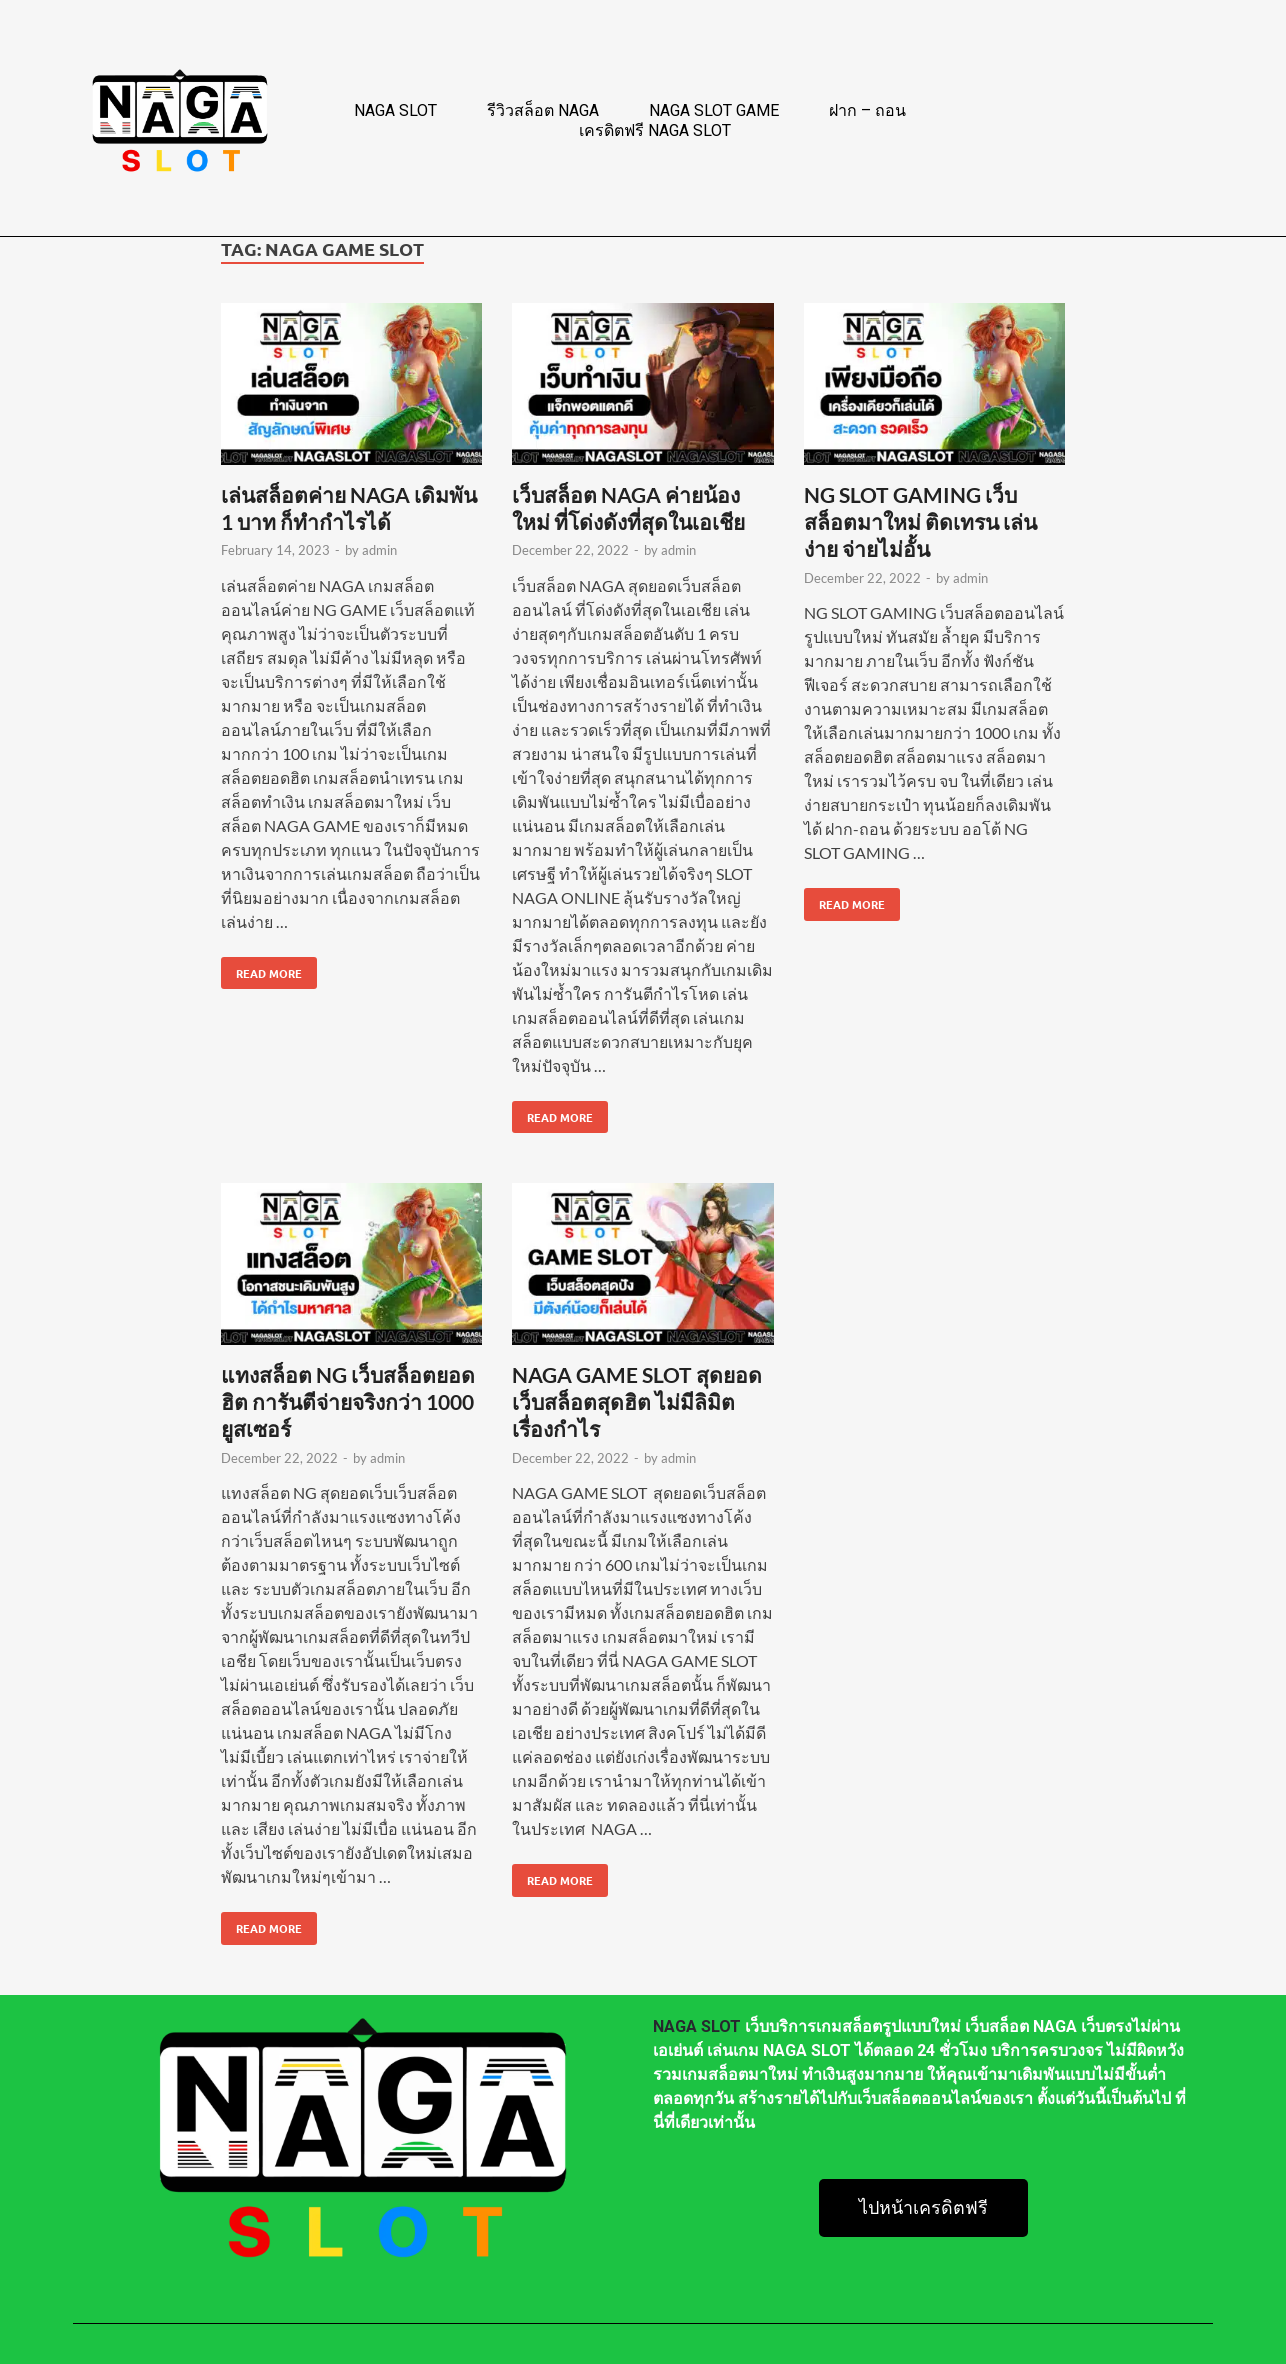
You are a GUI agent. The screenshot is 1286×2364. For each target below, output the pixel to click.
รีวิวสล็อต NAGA (543, 110)
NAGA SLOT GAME (714, 110)
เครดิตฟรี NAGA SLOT (655, 130)
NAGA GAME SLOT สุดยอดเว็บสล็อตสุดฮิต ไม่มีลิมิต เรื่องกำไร (637, 1402)
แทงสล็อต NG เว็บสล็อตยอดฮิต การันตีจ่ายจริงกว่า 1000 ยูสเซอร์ (348, 1402)
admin (379, 550)
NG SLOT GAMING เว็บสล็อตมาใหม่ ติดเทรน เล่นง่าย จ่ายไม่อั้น (920, 522)
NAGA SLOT (395, 110)
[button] (923, 2208)
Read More (261, 969)
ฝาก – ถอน (867, 110)
